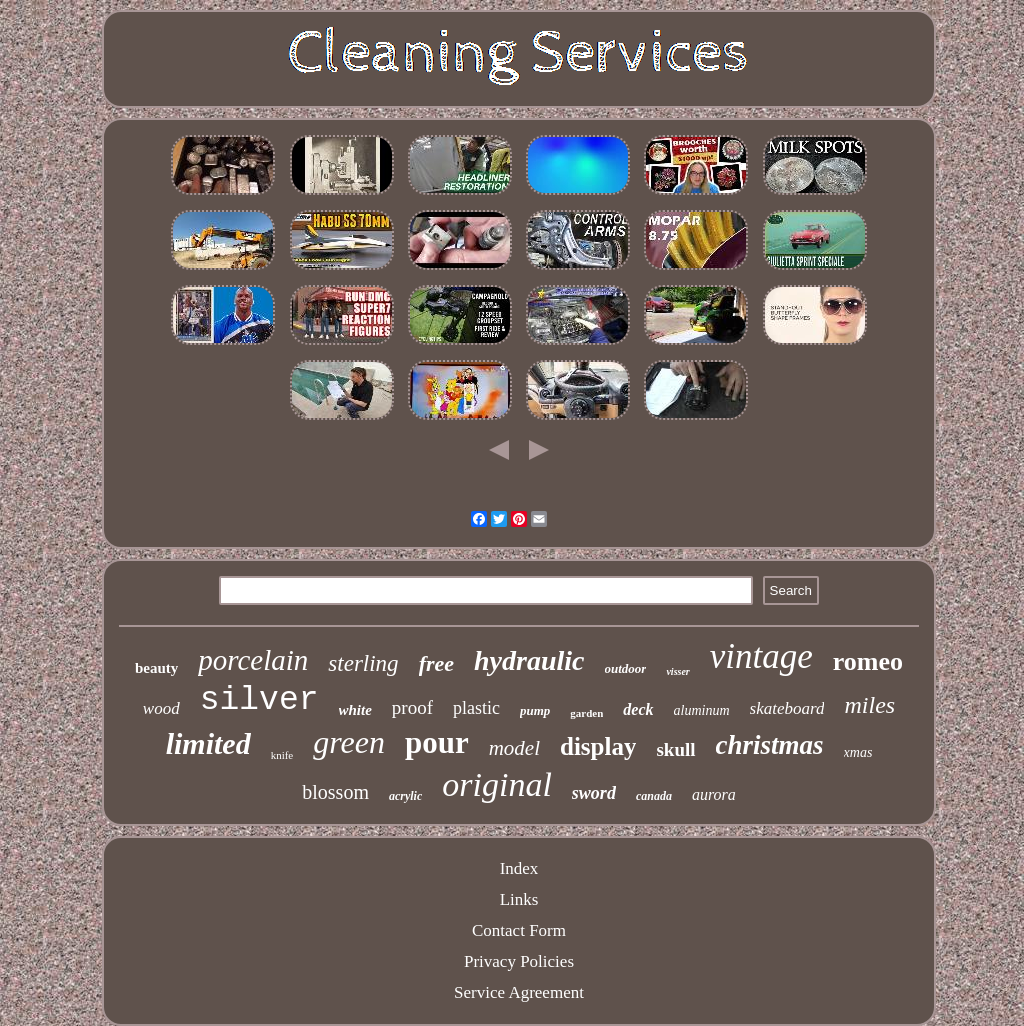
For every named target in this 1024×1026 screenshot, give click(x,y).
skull (675, 749)
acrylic (405, 796)
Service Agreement (519, 992)
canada (654, 796)
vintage (761, 656)
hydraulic (529, 660)
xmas (858, 752)
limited (208, 743)
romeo (868, 661)
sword (594, 793)
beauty (156, 668)
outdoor (626, 668)
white (355, 710)
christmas (770, 745)
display (598, 746)
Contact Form (519, 930)
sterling (363, 663)
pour (437, 742)
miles (869, 705)
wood (161, 708)
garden (586, 713)
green (349, 742)
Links (519, 899)
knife (282, 755)
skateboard (787, 708)
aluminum (702, 710)
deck (638, 709)
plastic (476, 708)
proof (412, 707)
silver (259, 700)
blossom (335, 792)
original (497, 784)
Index (519, 868)
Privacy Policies (519, 961)
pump (535, 710)
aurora (714, 794)
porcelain (253, 660)
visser (677, 671)
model (514, 748)
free (436, 663)
